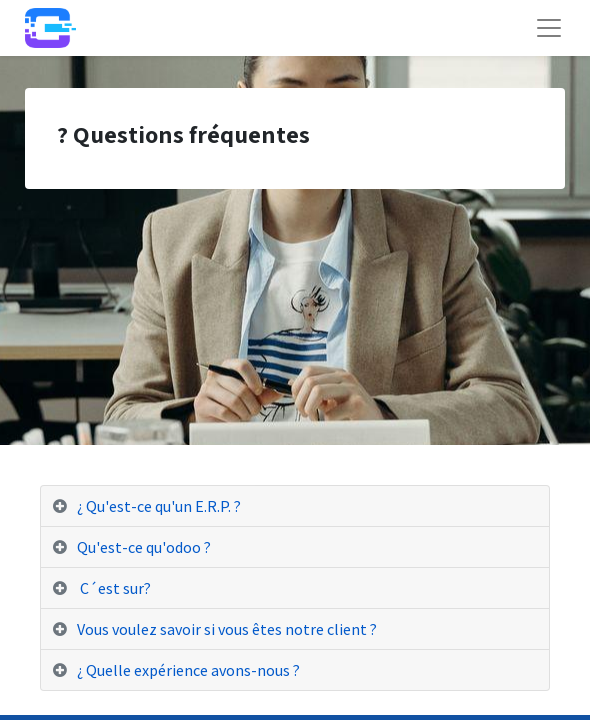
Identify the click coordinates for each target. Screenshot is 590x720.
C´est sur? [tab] (114, 588)
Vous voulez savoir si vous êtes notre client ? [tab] (227, 629)
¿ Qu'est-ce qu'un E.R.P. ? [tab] (159, 506)
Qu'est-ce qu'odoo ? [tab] (144, 547)
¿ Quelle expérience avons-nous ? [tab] (188, 670)
